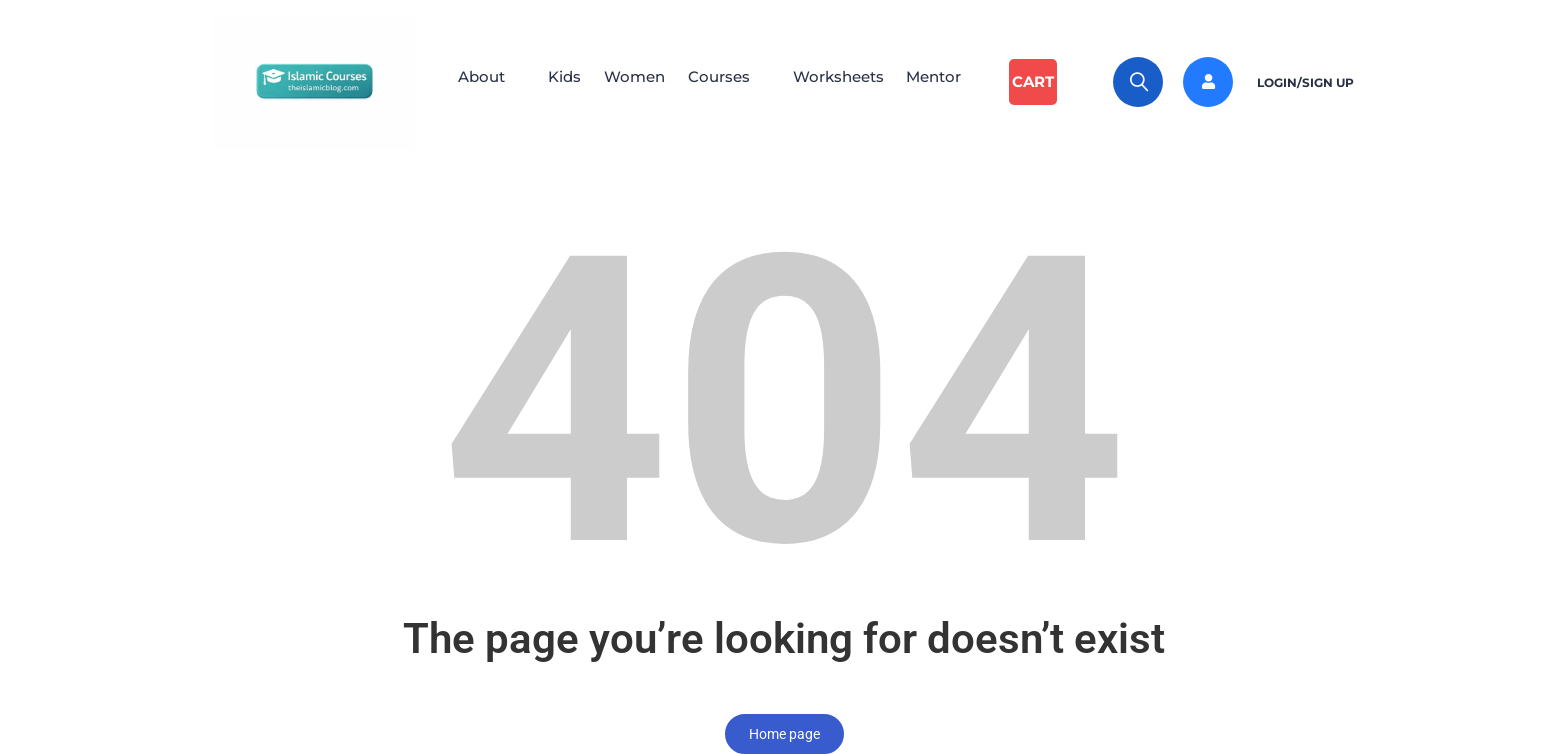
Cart (1051, 81)
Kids (559, 81)
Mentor (953, 81)
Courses (726, 81)
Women (635, 81)
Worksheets (851, 81)
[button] (480, 82)
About (470, 81)
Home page (784, 734)
